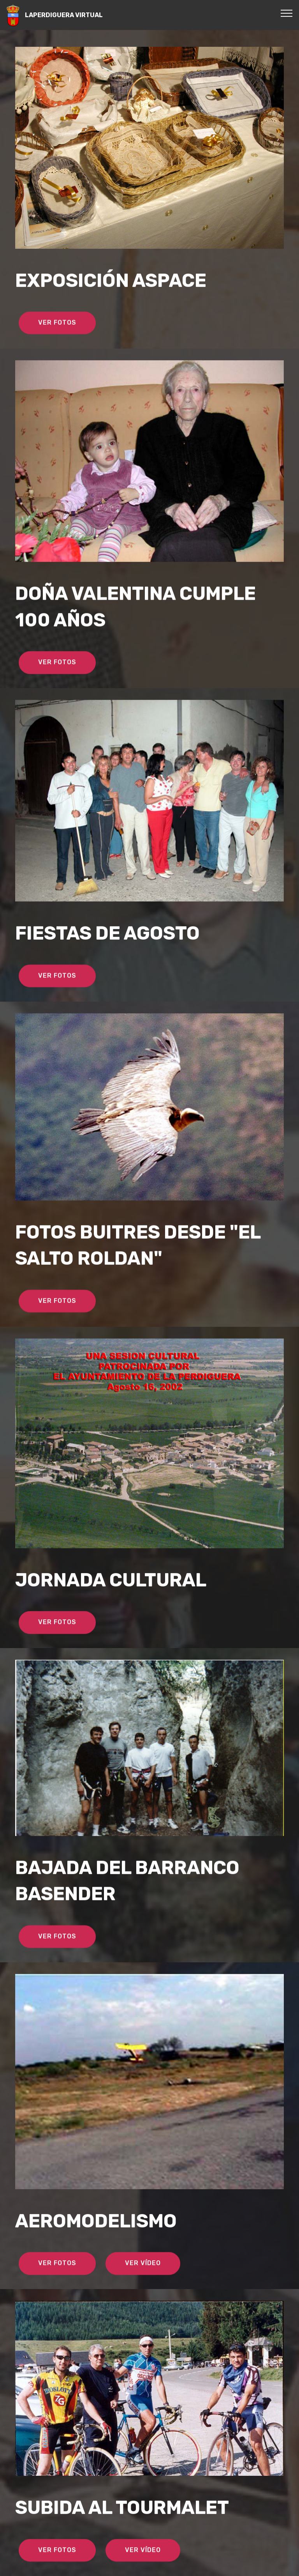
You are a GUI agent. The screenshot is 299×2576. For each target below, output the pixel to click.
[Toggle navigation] (287, 12)
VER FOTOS (57, 345)
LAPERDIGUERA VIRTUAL (64, 15)
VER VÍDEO (143, 2285)
